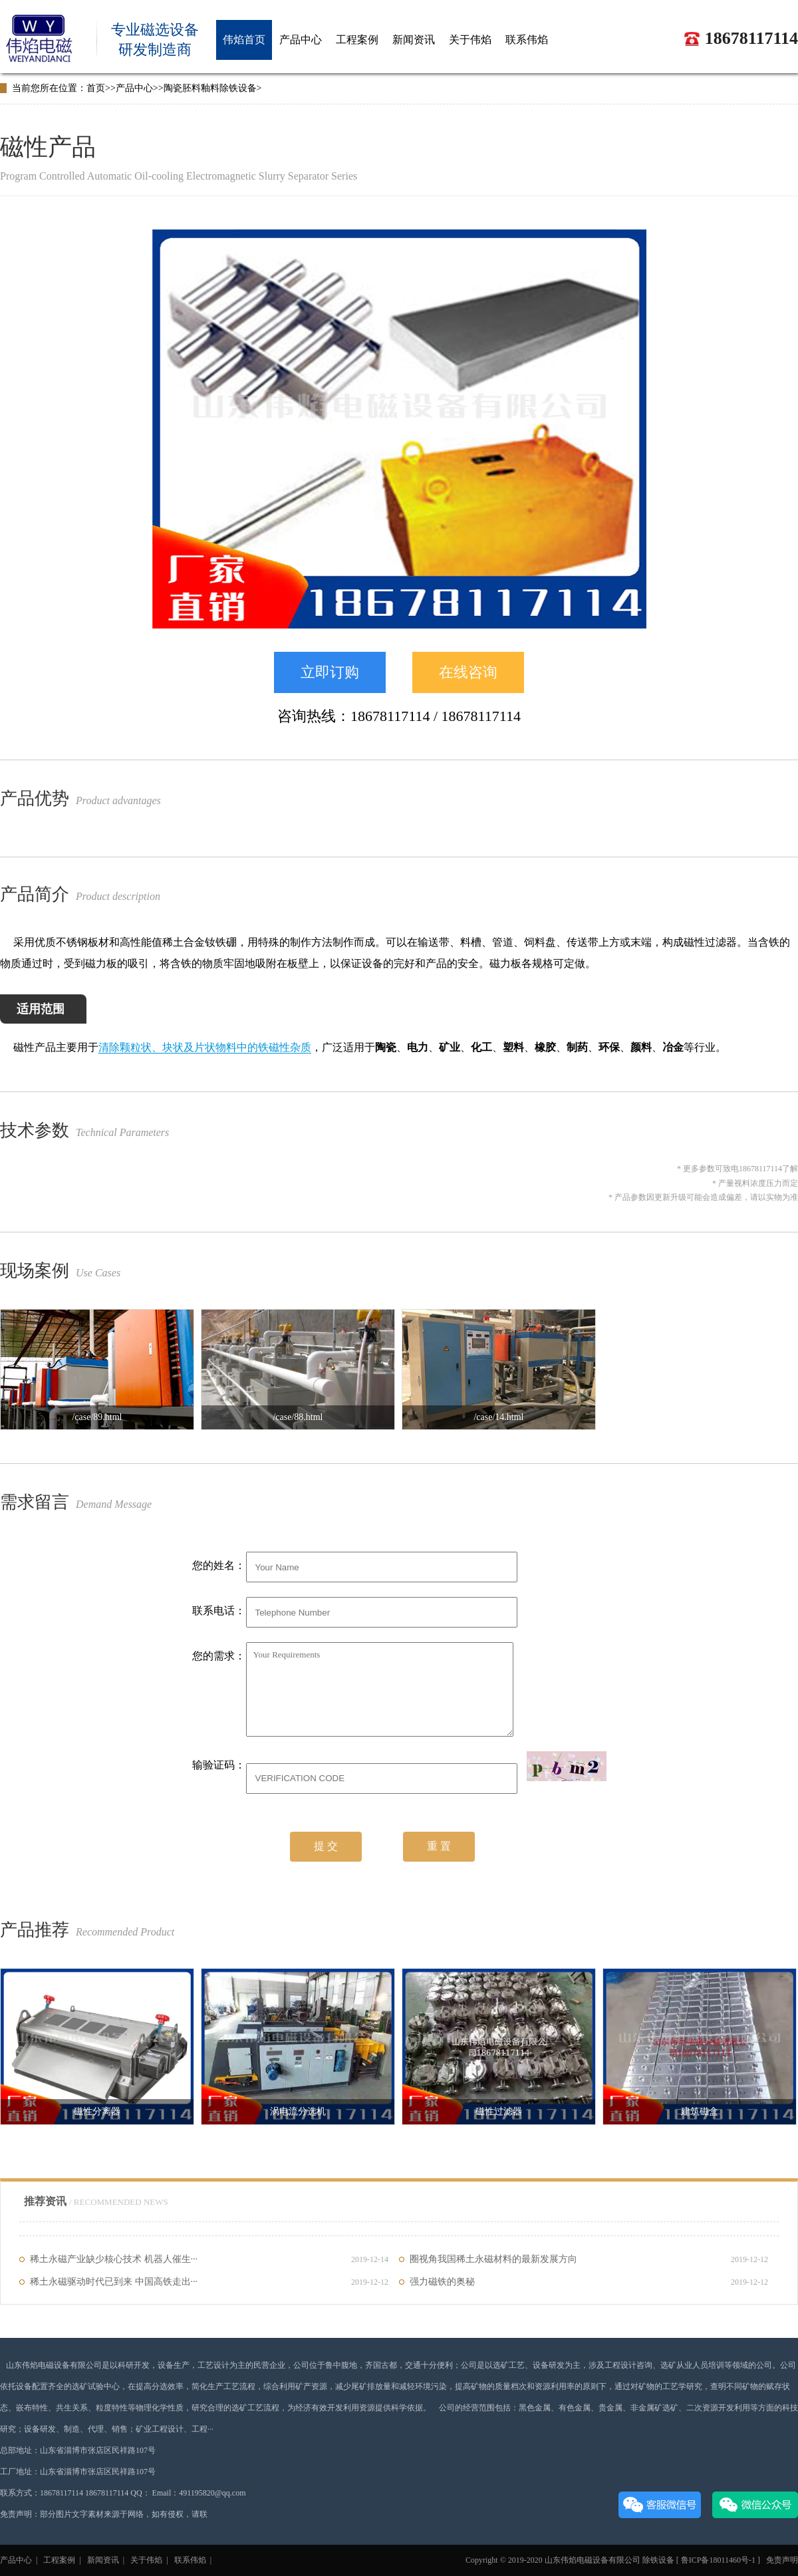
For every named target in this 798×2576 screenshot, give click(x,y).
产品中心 (134, 88)
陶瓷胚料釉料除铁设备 (210, 88)
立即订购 (330, 672)
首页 (95, 88)
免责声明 (781, 2560)
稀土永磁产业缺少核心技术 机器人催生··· (209, 2259)
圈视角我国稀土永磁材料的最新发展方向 (589, 2259)
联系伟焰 (190, 2560)
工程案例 (59, 2560)
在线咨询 (468, 672)
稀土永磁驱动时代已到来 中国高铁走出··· (209, 2282)
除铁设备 (658, 2560)
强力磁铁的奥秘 (589, 2282)
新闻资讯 (103, 2560)
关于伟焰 (146, 2560)
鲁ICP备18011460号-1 (719, 2560)
